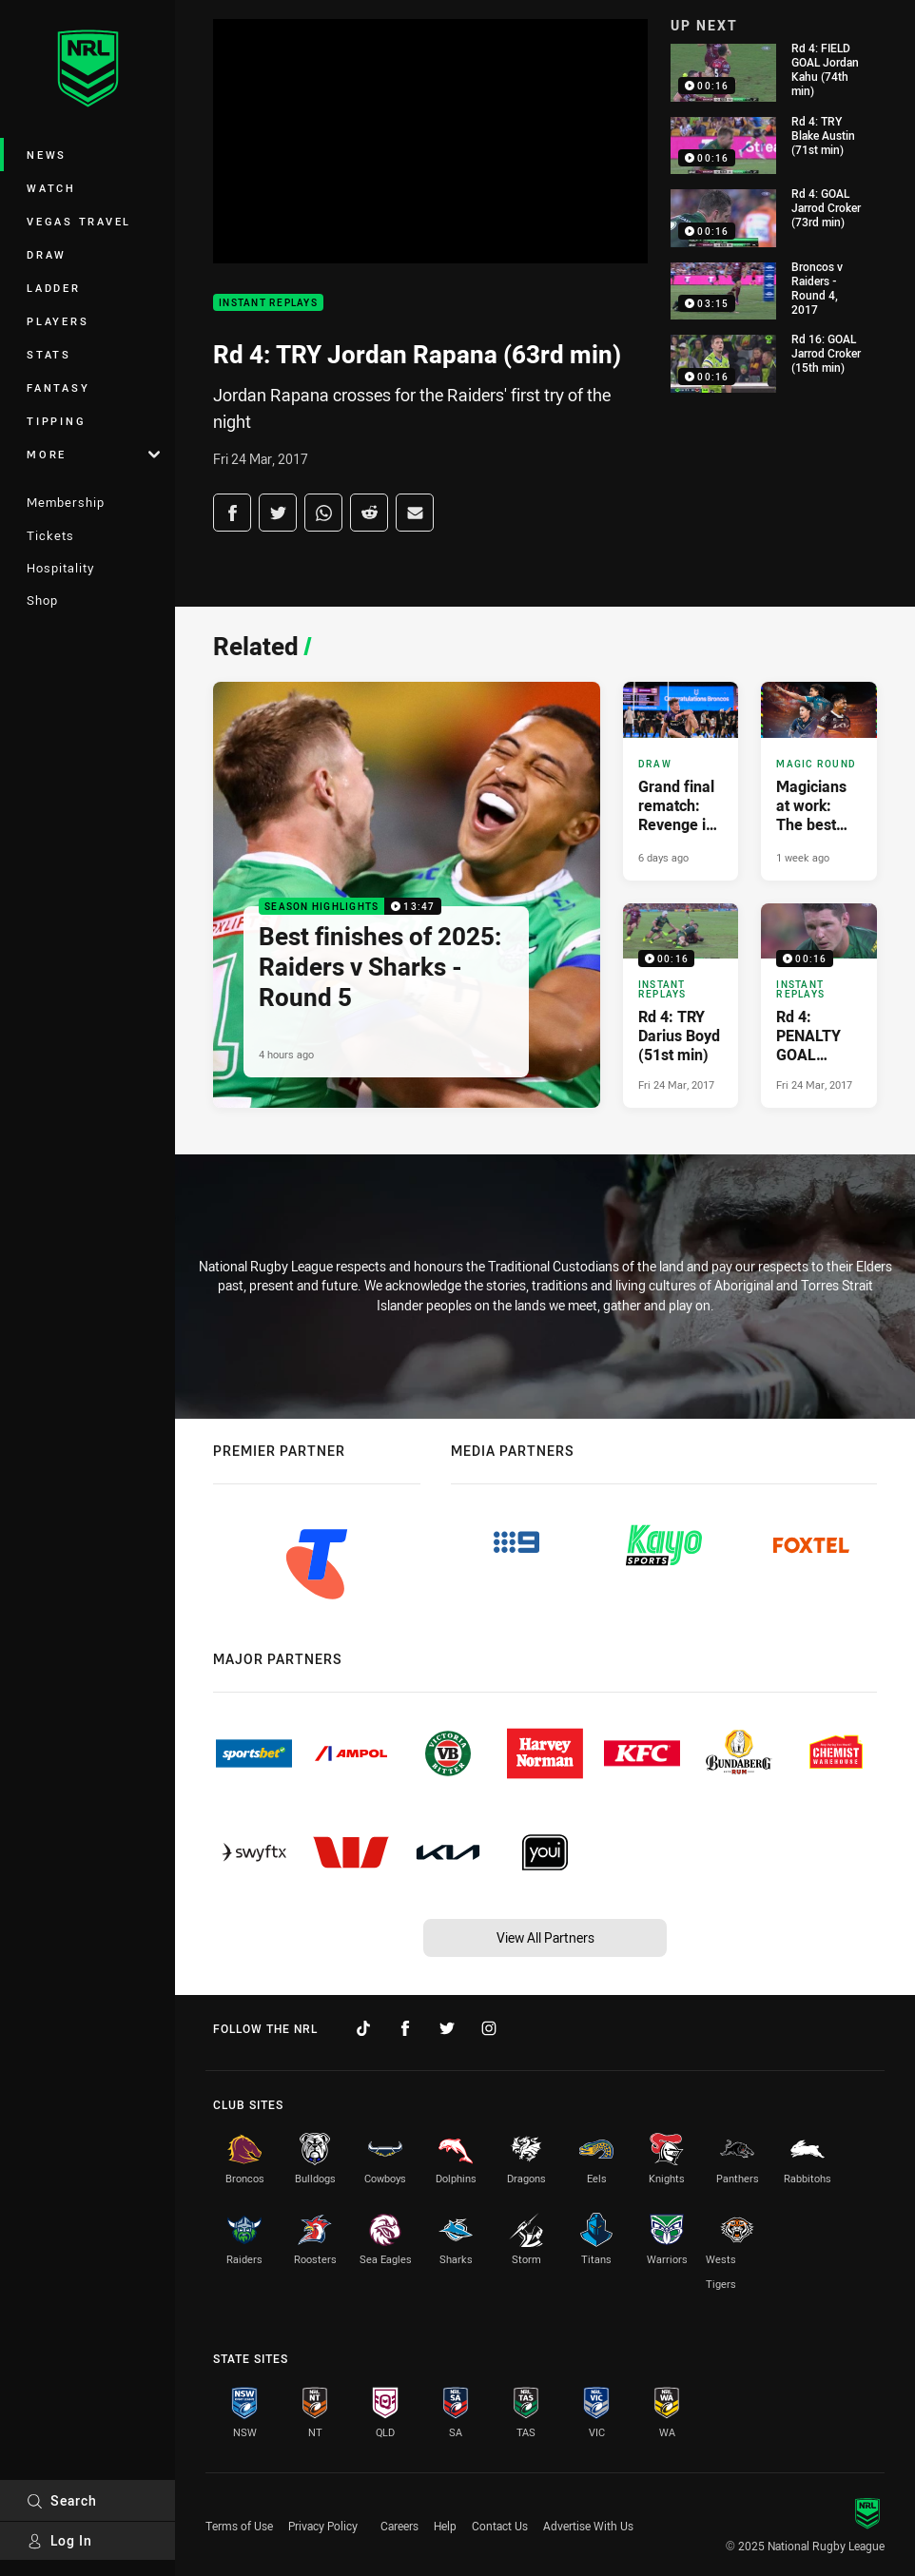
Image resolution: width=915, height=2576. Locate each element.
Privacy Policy (323, 2525)
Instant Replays (268, 303)
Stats (49, 354)
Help (445, 2525)
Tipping (56, 421)
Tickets (50, 535)
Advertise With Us (588, 2525)
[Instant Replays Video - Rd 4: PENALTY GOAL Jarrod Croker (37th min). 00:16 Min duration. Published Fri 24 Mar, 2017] (819, 1005)
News (47, 154)
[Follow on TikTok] (363, 2028)
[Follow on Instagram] (488, 2028)
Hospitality (60, 567)
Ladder (54, 288)
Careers (399, 2525)
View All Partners (545, 1937)
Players (57, 321)
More (93, 454)
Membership (66, 502)
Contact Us (500, 2525)
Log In (59, 2540)
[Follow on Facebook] (405, 2028)
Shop (42, 600)
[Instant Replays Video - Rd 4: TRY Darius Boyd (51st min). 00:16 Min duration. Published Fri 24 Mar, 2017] (681, 1005)
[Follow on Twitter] (447, 2028)
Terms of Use (239, 2525)
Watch (51, 188)
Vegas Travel (79, 221)
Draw (47, 254)
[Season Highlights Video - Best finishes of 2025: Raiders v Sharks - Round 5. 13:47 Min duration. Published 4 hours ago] (406, 895)
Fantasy (58, 387)
